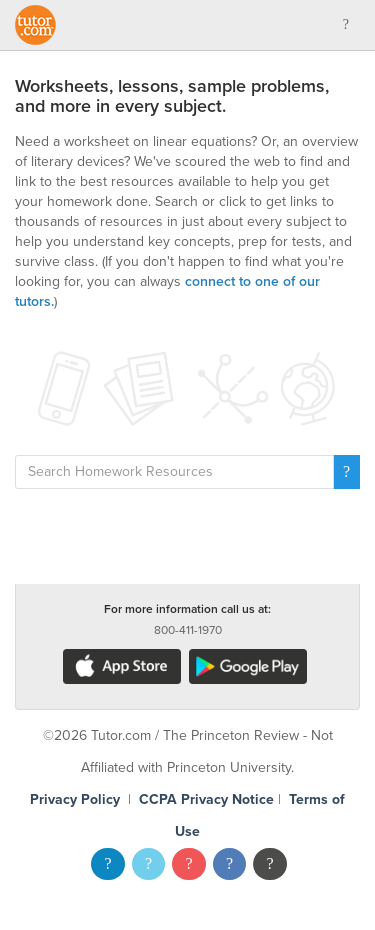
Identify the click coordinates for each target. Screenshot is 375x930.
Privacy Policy (75, 799)
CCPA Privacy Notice (206, 799)
